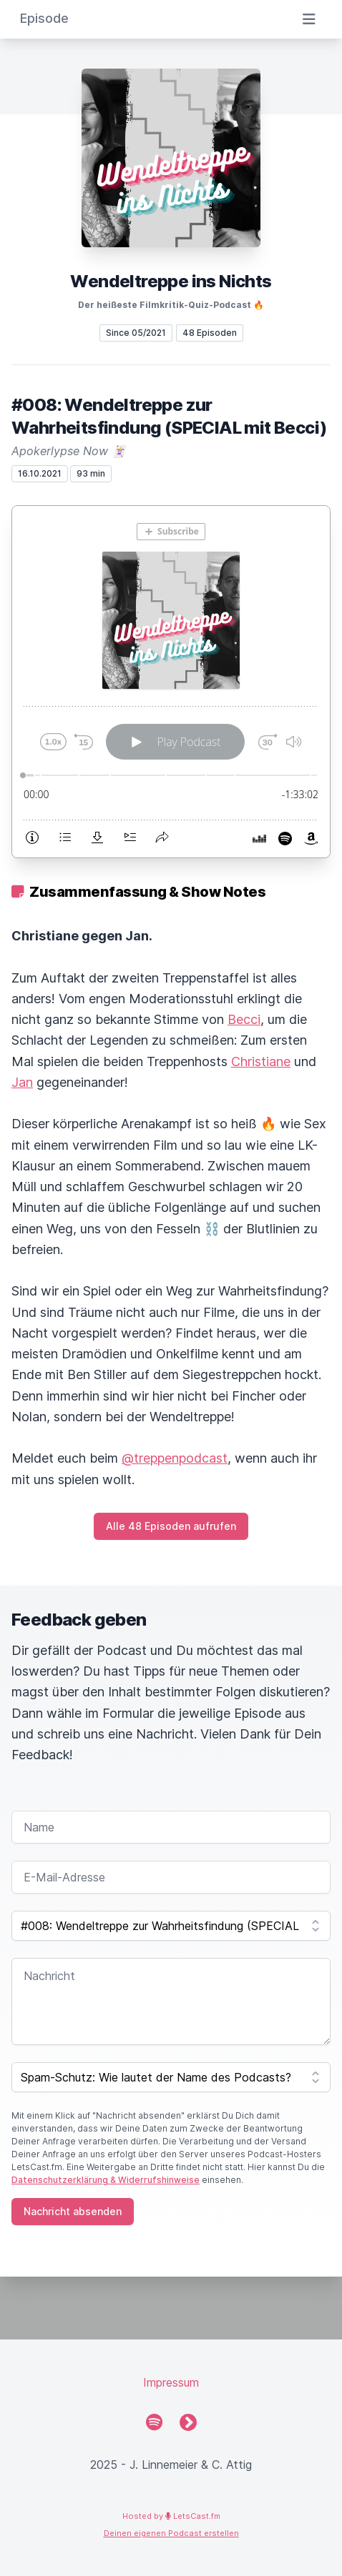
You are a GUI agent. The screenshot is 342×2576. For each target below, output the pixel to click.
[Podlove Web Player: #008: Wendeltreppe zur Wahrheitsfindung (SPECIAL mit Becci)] (171, 681)
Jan (22, 1082)
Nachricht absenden (73, 2211)
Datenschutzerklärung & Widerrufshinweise (105, 2179)
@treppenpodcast (175, 1458)
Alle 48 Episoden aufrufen (171, 1526)
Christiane (260, 1061)
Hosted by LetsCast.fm (171, 2516)
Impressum (171, 2382)
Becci (244, 1019)
